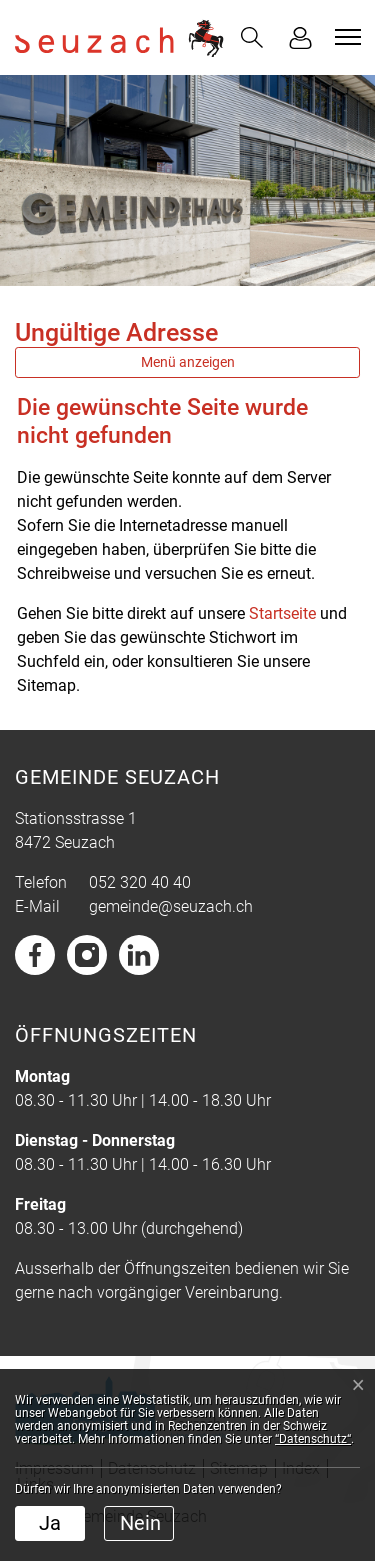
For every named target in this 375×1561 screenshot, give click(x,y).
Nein (140, 1523)
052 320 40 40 (140, 882)
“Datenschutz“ (313, 1439)
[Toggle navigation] (345, 37)
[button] (252, 37)
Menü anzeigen (188, 362)
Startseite (282, 613)
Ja (50, 1523)
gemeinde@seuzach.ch (171, 906)
